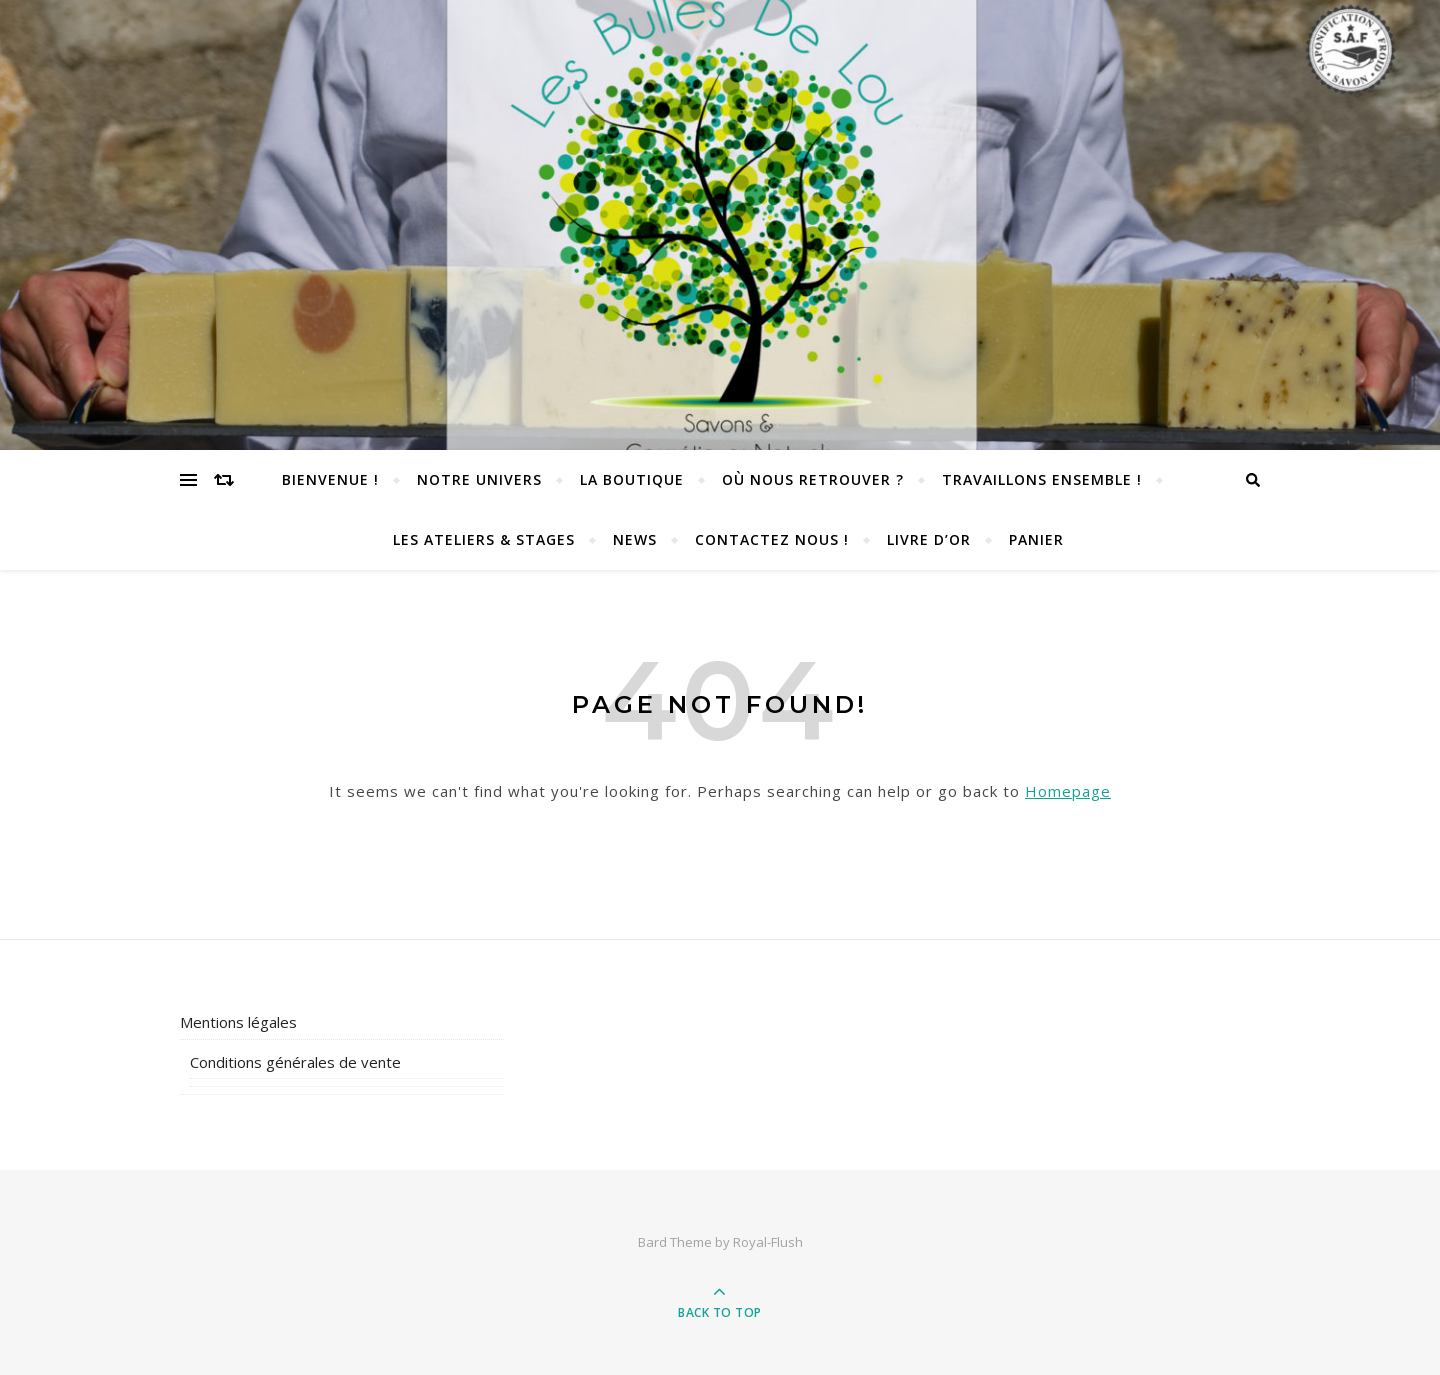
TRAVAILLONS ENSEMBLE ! (1042, 479)
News (635, 539)
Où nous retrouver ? (813, 479)
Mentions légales (238, 1022)
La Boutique (632, 479)
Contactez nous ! (772, 539)
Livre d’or (929, 539)
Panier (1036, 539)
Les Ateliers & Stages (484, 539)
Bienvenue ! (330, 479)
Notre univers (479, 479)
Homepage (1068, 791)
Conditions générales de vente (295, 1062)
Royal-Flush (768, 1242)
